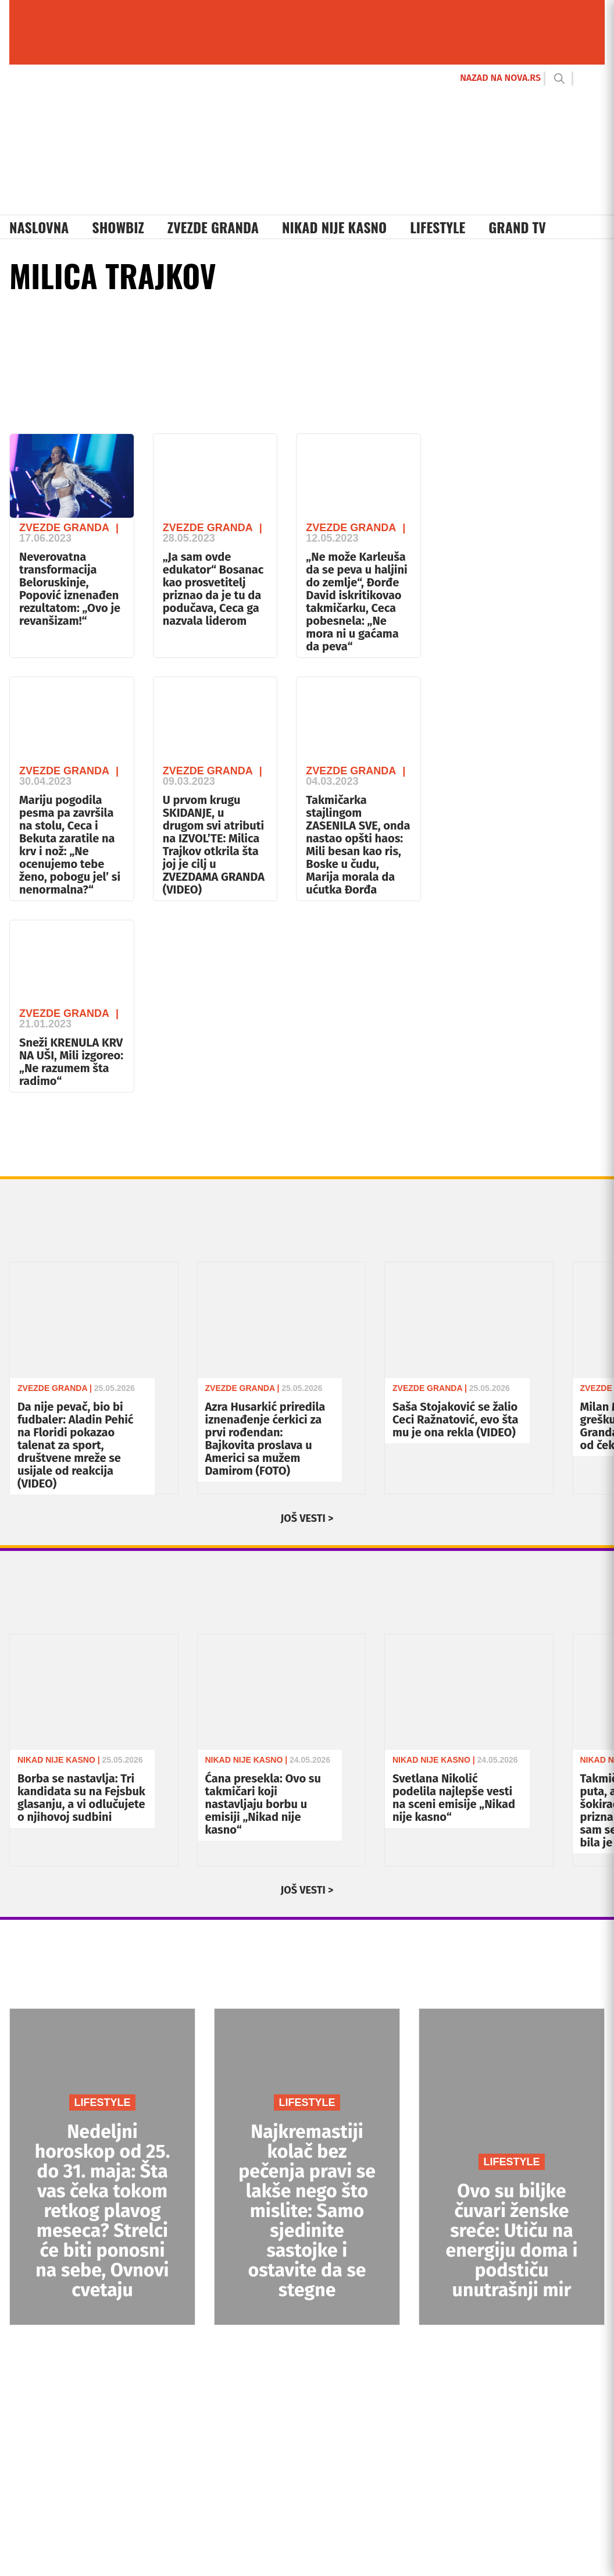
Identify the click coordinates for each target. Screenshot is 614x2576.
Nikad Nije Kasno (334, 226)
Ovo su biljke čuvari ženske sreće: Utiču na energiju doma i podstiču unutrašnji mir (512, 2240)
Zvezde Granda (213, 226)
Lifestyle (437, 226)
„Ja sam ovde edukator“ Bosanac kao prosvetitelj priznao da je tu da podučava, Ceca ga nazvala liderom (213, 589)
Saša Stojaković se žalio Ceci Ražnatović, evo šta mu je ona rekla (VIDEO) (455, 1419)
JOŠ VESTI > (307, 1518)
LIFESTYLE (102, 2102)
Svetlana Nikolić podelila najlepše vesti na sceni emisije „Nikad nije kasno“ (453, 1797)
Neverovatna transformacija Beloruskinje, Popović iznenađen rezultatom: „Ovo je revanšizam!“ (69, 589)
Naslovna (39, 226)
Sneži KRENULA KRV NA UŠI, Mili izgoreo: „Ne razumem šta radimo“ (71, 1062)
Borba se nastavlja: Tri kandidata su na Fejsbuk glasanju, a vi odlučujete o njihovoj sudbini (81, 1797)
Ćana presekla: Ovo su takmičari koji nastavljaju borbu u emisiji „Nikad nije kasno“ (263, 1804)
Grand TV (517, 226)
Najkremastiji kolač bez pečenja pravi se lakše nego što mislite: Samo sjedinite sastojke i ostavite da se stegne (307, 2210)
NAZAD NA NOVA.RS (500, 77)
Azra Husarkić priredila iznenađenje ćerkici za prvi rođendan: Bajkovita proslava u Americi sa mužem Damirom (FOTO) (265, 1439)
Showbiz (118, 226)
